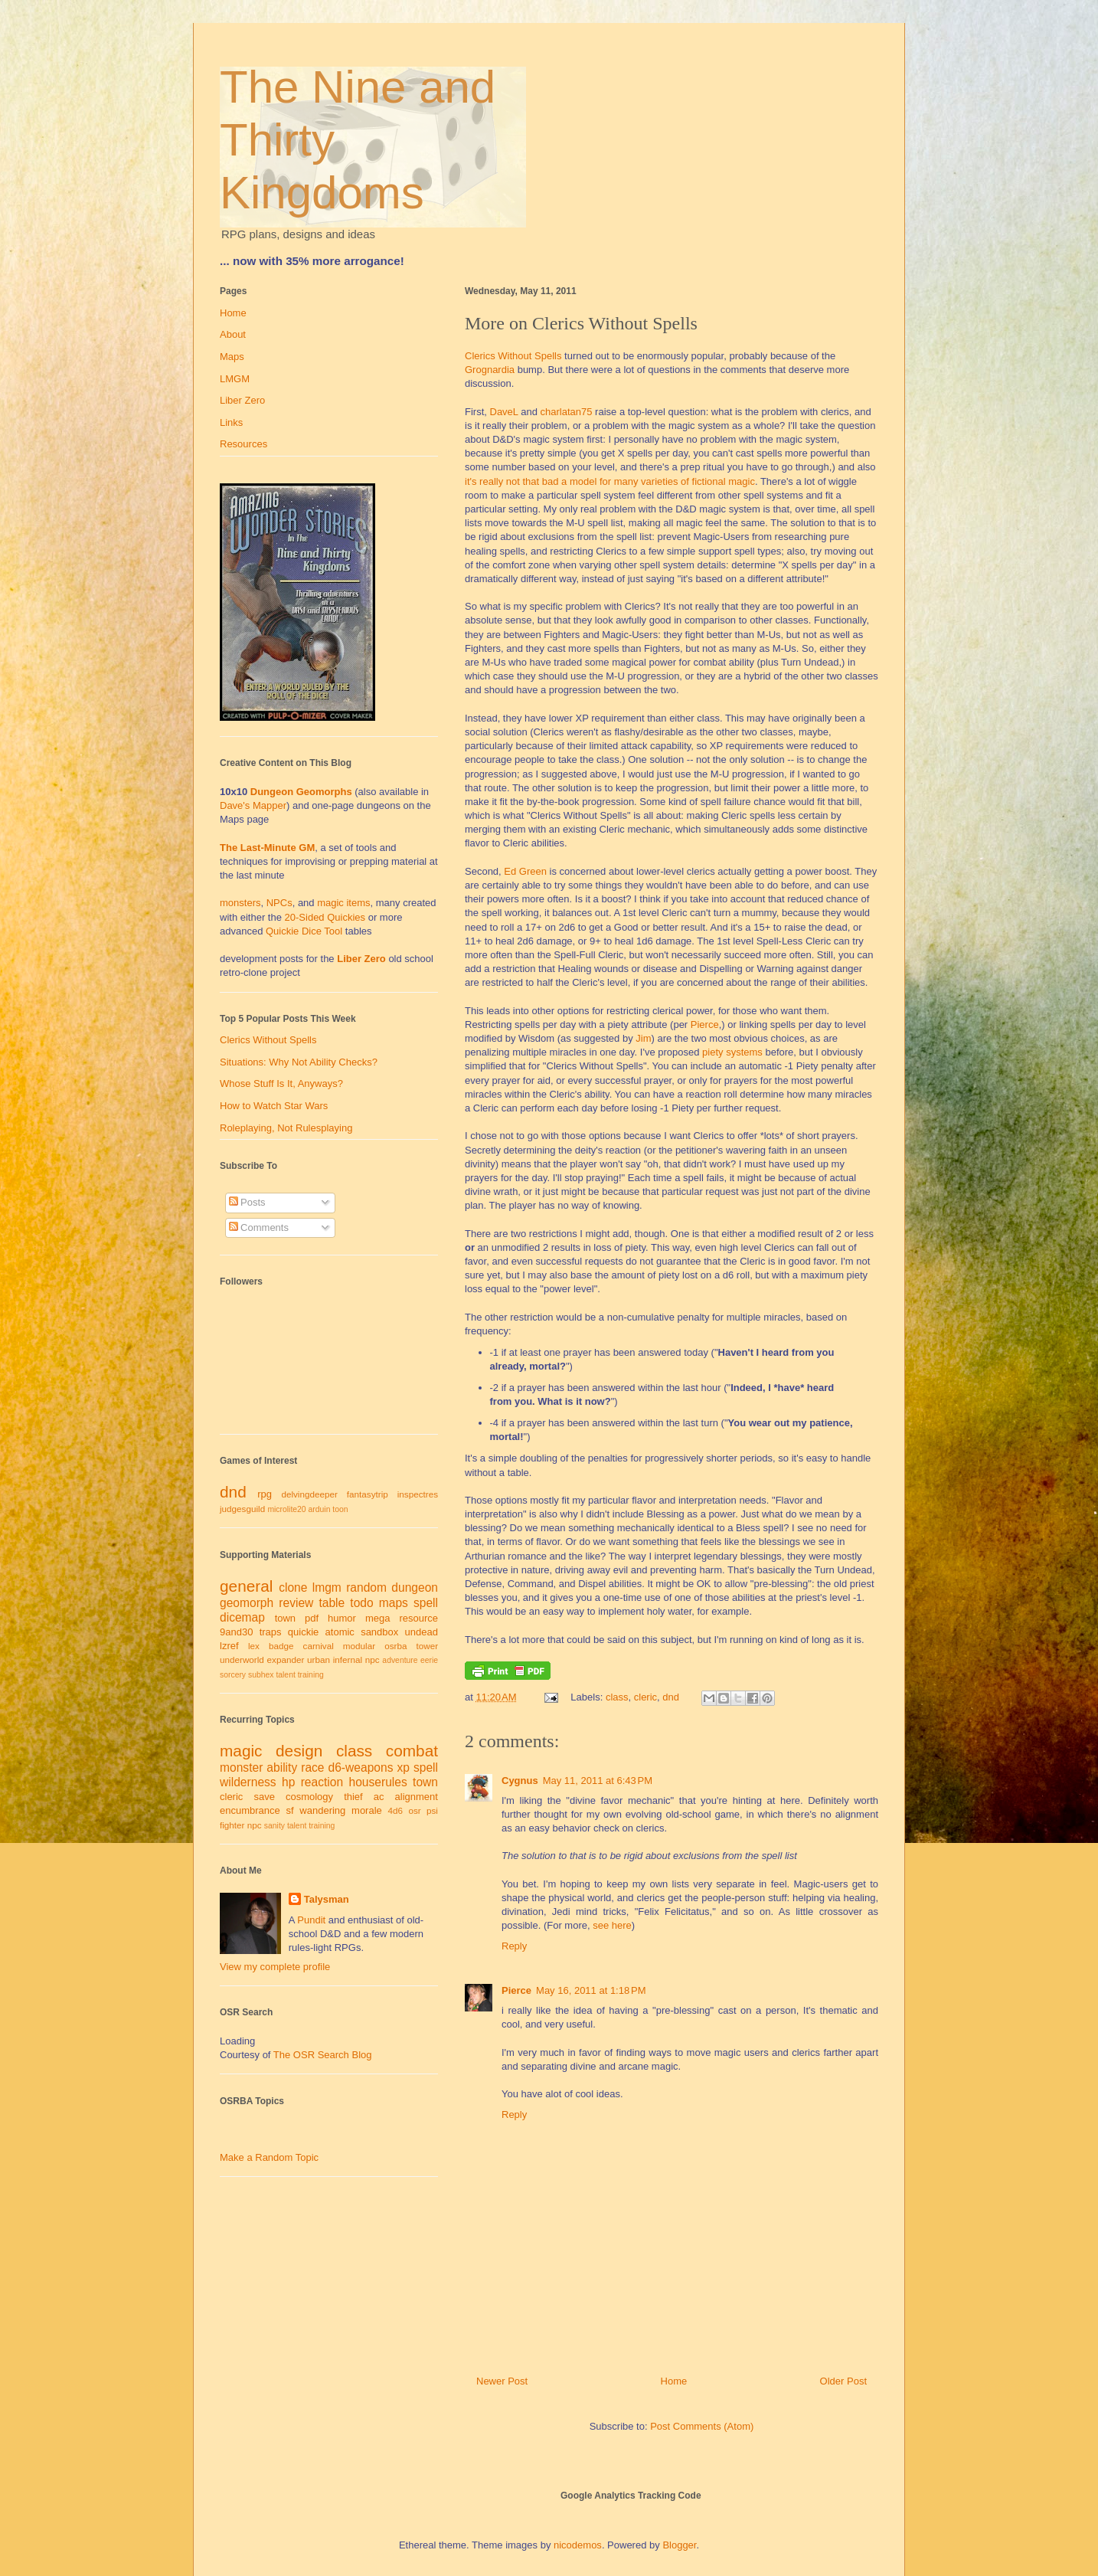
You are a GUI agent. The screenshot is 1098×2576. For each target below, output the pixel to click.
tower (427, 1646)
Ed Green (525, 871)
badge (281, 1646)
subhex (261, 1675)
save (263, 1796)
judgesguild (242, 1509)
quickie (303, 1632)
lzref (229, 1645)
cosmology (309, 1796)
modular (359, 1646)
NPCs (279, 902)
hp (288, 1782)
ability (281, 1767)
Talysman (326, 1899)
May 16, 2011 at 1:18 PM (590, 1990)
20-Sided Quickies (325, 917)
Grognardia (490, 369)
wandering (322, 1810)
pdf (312, 1618)
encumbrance (250, 1810)
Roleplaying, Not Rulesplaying (286, 1128)
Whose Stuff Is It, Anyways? (281, 1083)
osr (414, 1810)
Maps (232, 356)
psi (432, 1810)
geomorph (246, 1602)
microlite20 (286, 1509)
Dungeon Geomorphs (301, 791)
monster (241, 1767)
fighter (232, 1825)
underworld (242, 1659)
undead (421, 1632)
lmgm (326, 1587)
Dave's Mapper (253, 805)
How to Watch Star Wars (274, 1105)
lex (254, 1646)
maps (393, 1602)
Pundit (311, 1920)
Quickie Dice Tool (304, 931)
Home (674, 2381)
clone (293, 1587)
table (332, 1602)
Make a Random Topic (269, 2157)
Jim (643, 1038)
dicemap (242, 1617)
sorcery (233, 1675)
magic (241, 1750)
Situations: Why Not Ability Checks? (298, 1062)
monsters (240, 902)
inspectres (417, 1494)
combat (412, 1750)
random (366, 1587)
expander (286, 1659)
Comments (259, 1227)
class (617, 1697)
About (233, 334)
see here (612, 1925)
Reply (514, 1946)
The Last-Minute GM (267, 847)
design (299, 1750)
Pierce (705, 1024)
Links (231, 422)
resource (418, 1618)
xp (403, 1767)
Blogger (679, 2545)
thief (353, 1796)
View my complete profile (275, 1966)
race (312, 1767)
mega (378, 1618)
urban (318, 1659)
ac (379, 1796)
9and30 (236, 1632)
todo (361, 1602)
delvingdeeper (309, 1494)
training (311, 1675)
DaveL (504, 411)
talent (285, 1675)
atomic (340, 1632)
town (285, 1618)
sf (290, 1810)
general (246, 1586)
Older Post (843, 2381)
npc (372, 1659)
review (296, 1602)
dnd (670, 1697)
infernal (347, 1659)
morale (366, 1810)
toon (340, 1509)
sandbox (379, 1632)
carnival (318, 1646)
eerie (429, 1660)
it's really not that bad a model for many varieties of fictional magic (610, 481)
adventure (399, 1660)
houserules (377, 1782)
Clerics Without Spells (513, 356)
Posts (247, 1202)
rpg (264, 1494)
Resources (243, 444)
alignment (416, 1796)
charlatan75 (567, 411)
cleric (645, 1697)
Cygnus (520, 1780)
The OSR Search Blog (322, 2054)
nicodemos (578, 2545)
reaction (322, 1782)
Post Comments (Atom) (701, 2426)
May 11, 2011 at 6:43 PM (597, 1780)
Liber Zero (242, 400)
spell (425, 1602)
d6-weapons (361, 1767)
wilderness (248, 1782)
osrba (395, 1646)
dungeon (414, 1587)
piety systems (732, 1052)
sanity (274, 1826)
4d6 (396, 1810)
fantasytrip (367, 1494)
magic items (343, 902)
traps (271, 1632)
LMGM (235, 379)
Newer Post (502, 2381)
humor (342, 1618)
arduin (320, 1509)
